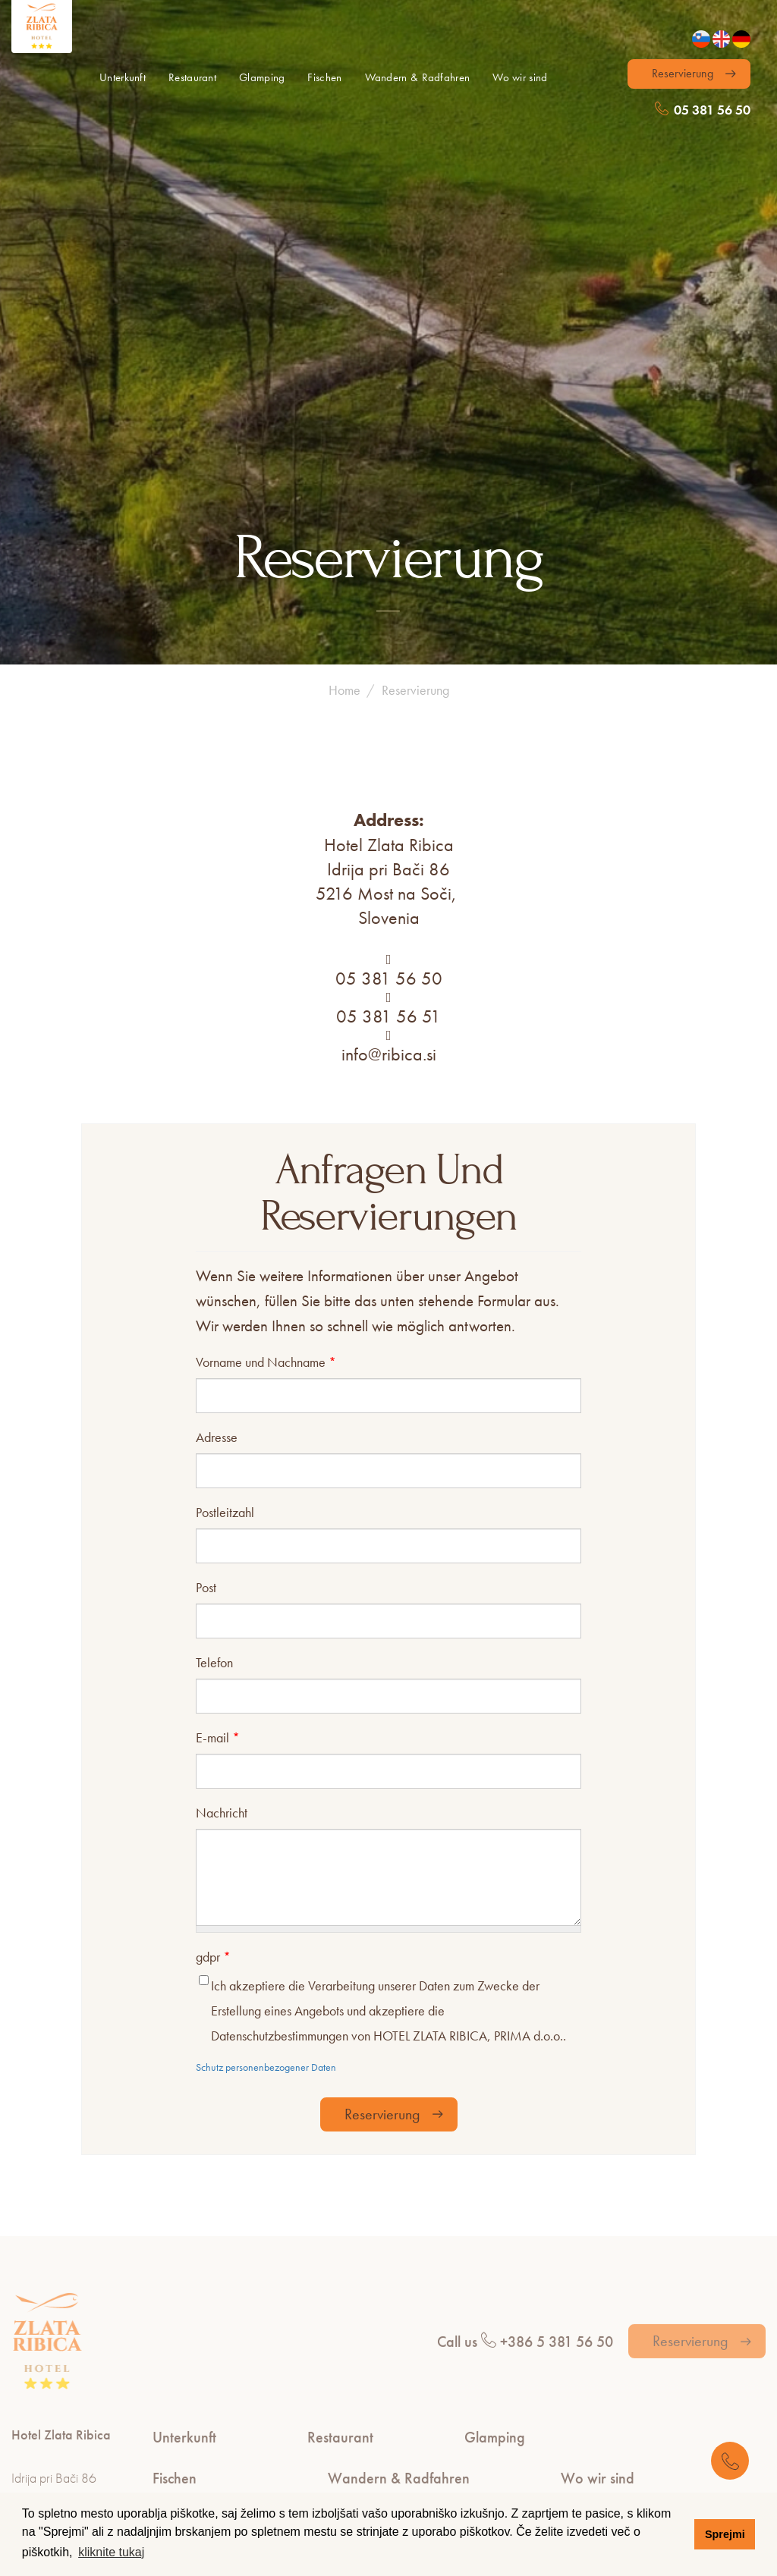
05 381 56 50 (702, 109)
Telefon (214, 1380)
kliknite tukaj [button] (111, 2552)
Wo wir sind (519, 77)
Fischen (324, 77)
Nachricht (221, 1530)
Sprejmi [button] (725, 2534)
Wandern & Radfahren (417, 77)
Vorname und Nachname (266, 1080)
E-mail (218, 1455)
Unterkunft (122, 77)
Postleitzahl (225, 1230)
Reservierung (682, 73)
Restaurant (192, 77)
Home (344, 407)
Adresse (217, 1155)
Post (206, 1305)
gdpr (213, 1675)
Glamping (262, 77)
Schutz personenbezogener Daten (266, 1785)
